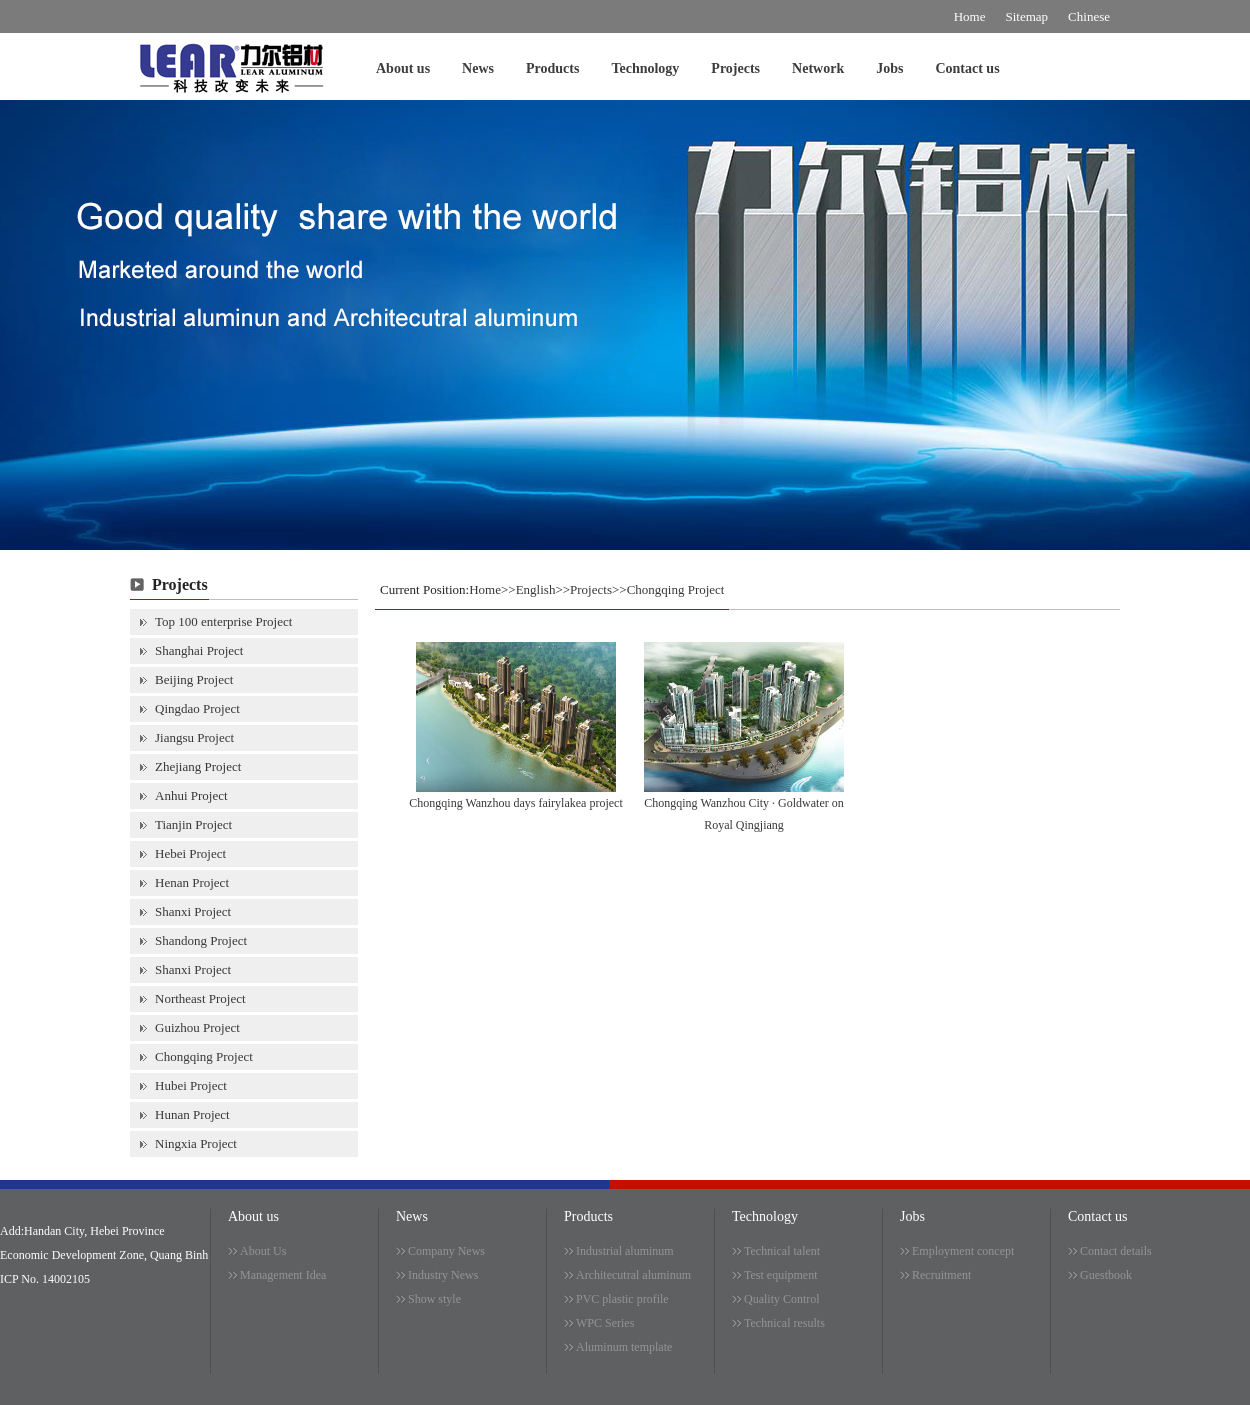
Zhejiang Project (198, 766)
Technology (645, 68)
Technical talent (782, 1251)
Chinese (1089, 16)
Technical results (784, 1323)
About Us (263, 1251)
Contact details (1116, 1251)
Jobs (889, 68)
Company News (446, 1251)
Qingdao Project (197, 708)
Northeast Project (200, 998)
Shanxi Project (193, 911)
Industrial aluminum (625, 1251)
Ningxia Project (196, 1143)
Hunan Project (192, 1114)
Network (818, 68)
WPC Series (605, 1323)
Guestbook (1106, 1275)
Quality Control (782, 1299)
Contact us (967, 68)
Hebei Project (190, 853)
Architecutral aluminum (633, 1275)
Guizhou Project (197, 1027)
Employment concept (963, 1251)
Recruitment (941, 1275)
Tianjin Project (193, 824)
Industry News (443, 1275)
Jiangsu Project (194, 737)
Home (970, 16)
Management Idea (283, 1275)
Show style (434, 1299)
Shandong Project (201, 940)
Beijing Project (194, 679)
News (478, 68)
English (536, 589)
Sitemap (1027, 16)
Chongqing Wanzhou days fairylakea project (515, 803)
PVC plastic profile (622, 1299)
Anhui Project (191, 795)
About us (403, 68)
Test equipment (780, 1275)
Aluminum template (624, 1347)
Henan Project (192, 882)
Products (552, 68)
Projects (735, 68)
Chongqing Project (204, 1056)
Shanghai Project (199, 650)
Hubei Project (191, 1085)
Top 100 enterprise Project (223, 621)
